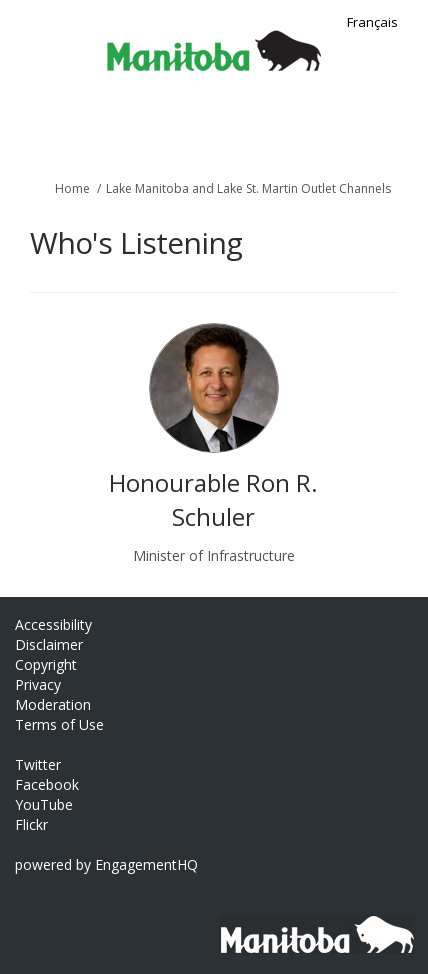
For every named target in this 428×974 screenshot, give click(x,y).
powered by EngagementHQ (106, 864)
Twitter (38, 764)
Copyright (46, 664)
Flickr (31, 824)
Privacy (38, 684)
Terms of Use (59, 724)
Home (72, 188)
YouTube (44, 804)
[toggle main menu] (400, 127)
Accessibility (53, 624)
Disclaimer (49, 644)
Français (372, 22)
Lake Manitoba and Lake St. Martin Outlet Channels (248, 188)
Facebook (47, 784)
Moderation (53, 704)
